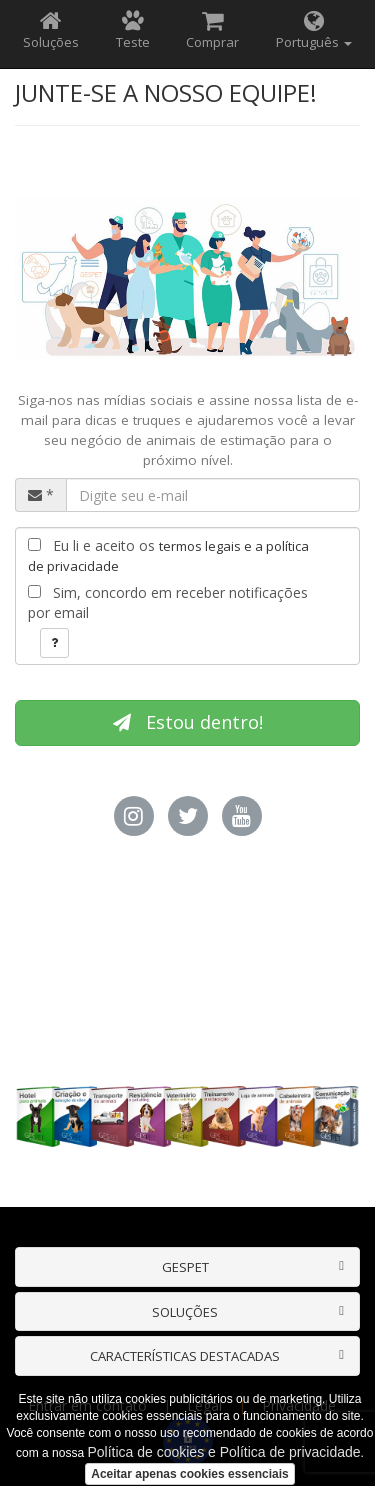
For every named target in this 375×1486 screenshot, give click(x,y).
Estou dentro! (188, 722)
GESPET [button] (185, 1267)
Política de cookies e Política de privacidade (223, 1452)
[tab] (187, 1267)
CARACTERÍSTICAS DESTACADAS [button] (185, 1356)
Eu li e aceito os (168, 555)
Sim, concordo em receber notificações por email (168, 602)
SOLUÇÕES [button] (185, 1312)
